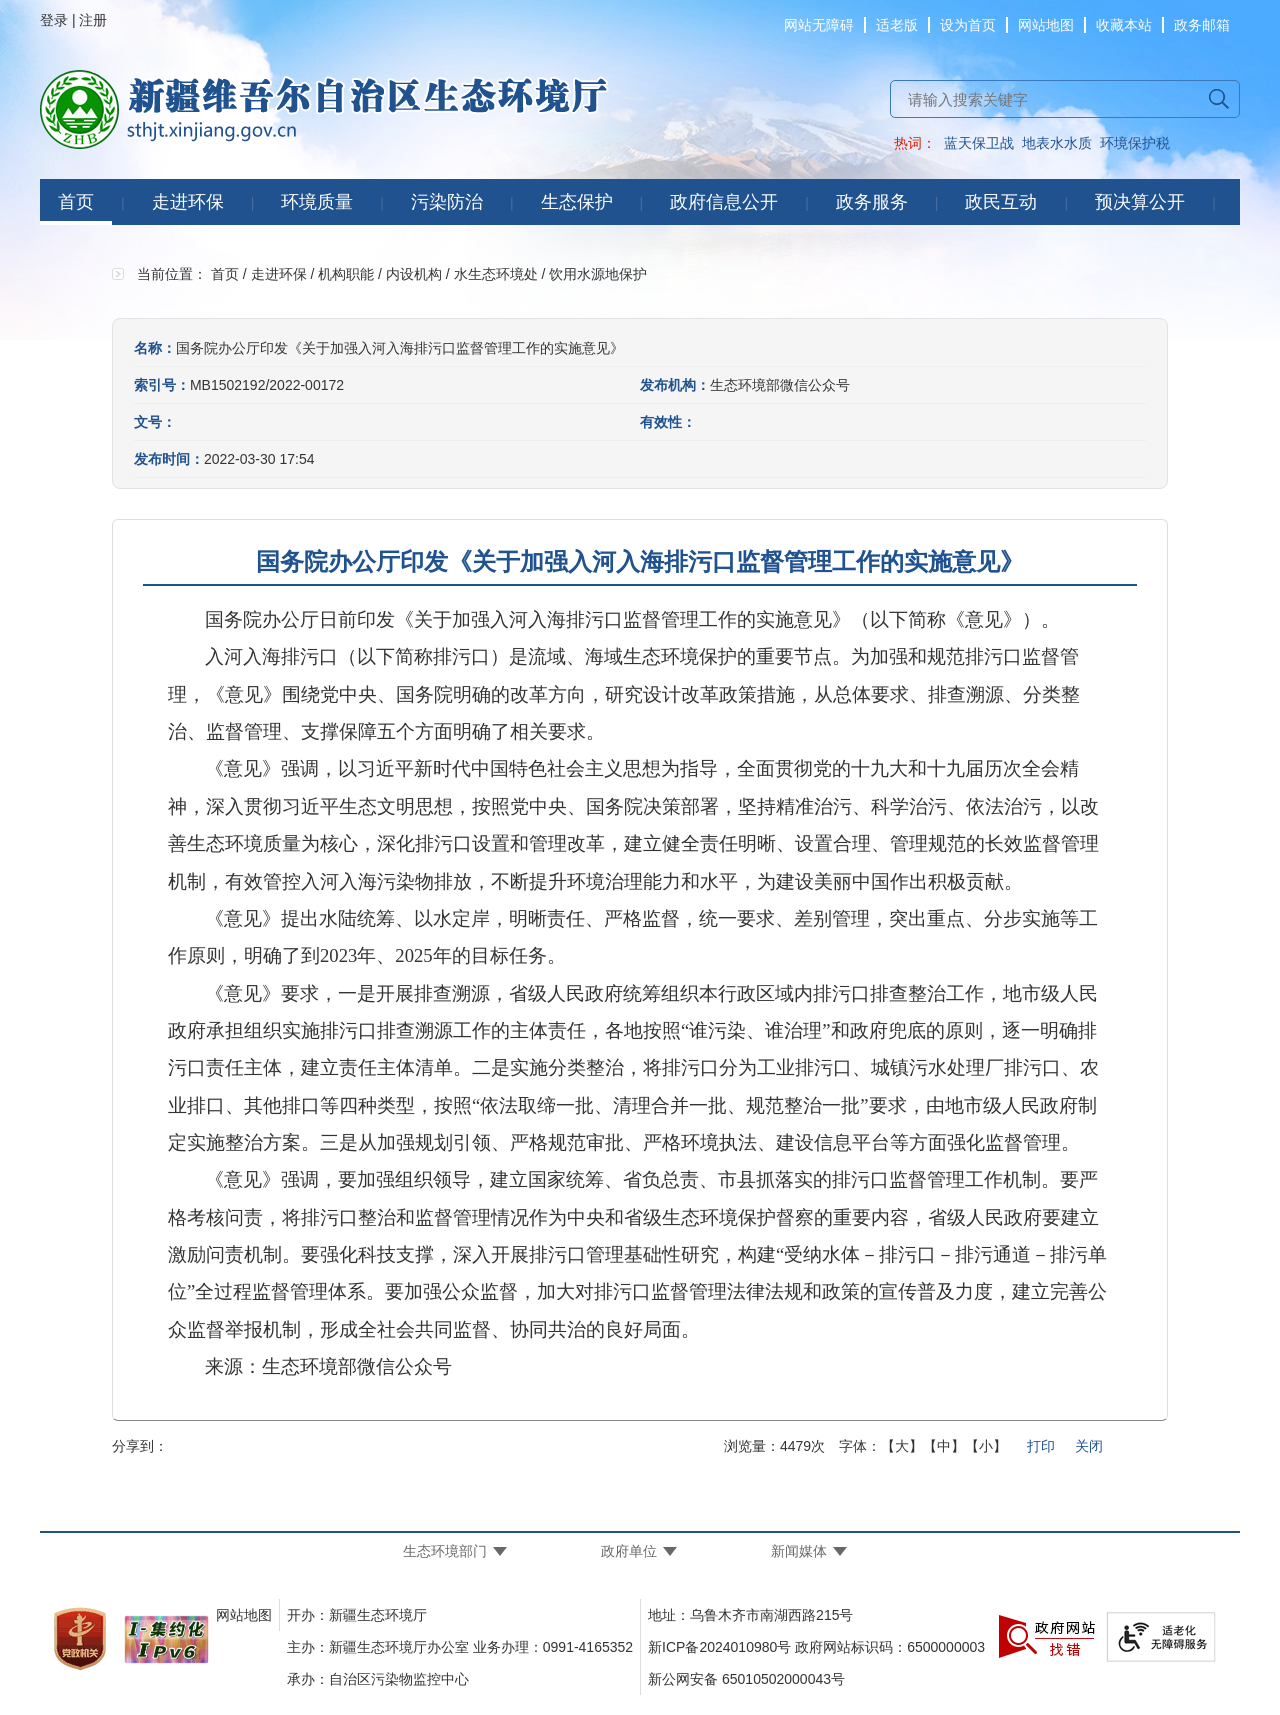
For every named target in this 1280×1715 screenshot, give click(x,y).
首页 (76, 202)
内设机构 (414, 274)
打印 (1041, 1446)
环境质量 (317, 202)
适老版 (897, 25)
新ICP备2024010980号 (719, 1647)
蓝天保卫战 (979, 143)
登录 (54, 20)
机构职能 (346, 274)
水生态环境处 (496, 274)
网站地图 (1046, 25)
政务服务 (872, 202)
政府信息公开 (724, 202)
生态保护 (577, 202)
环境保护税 (1135, 143)
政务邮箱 (1202, 25)
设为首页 (968, 25)
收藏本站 (1124, 25)
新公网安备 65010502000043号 (746, 1679)
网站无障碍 (819, 25)
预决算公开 (1140, 202)
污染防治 (447, 202)
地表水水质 (1057, 143)
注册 (93, 20)
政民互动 (1001, 202)
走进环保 (188, 202)
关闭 (1089, 1446)
